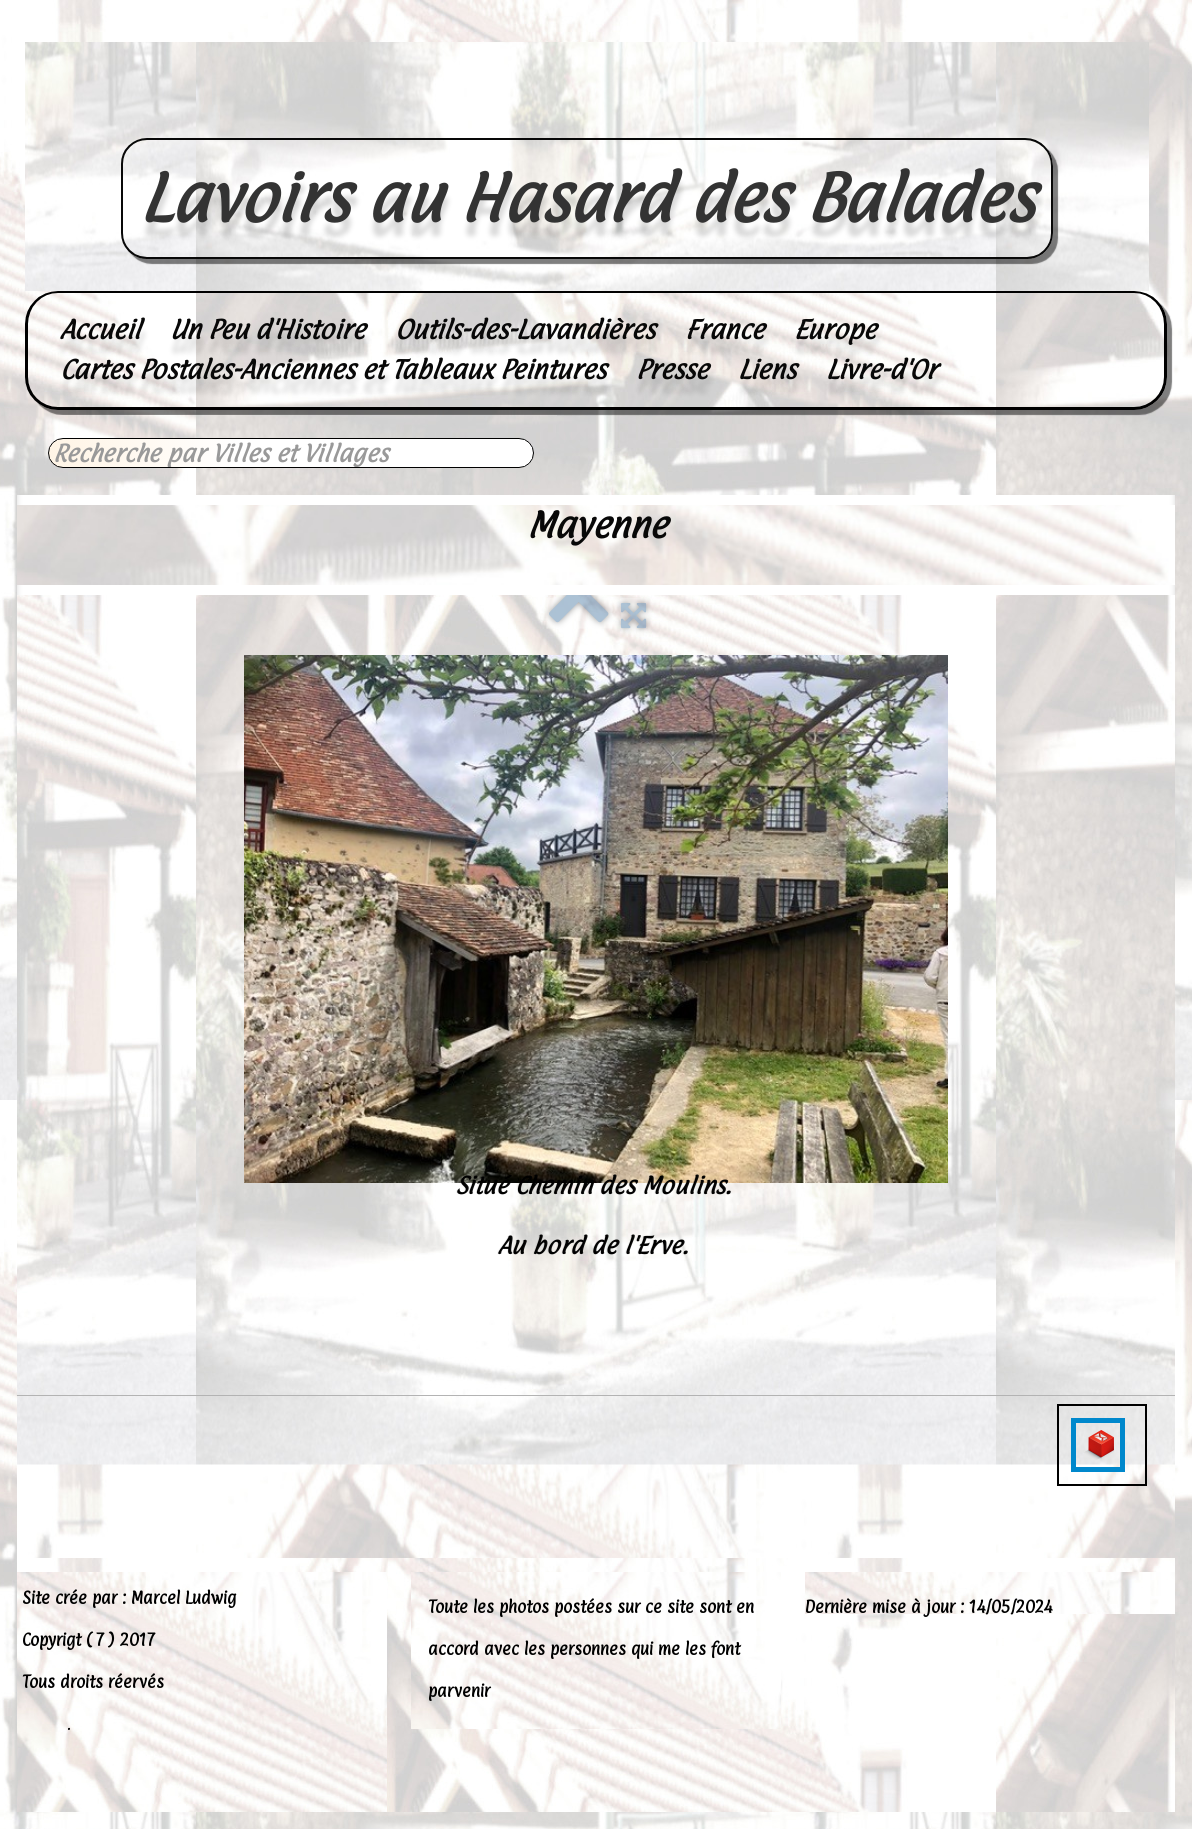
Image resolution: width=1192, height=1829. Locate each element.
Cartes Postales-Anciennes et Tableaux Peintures (333, 369)
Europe (835, 329)
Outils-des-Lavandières (525, 329)
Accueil (100, 329)
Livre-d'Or (881, 369)
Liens (767, 369)
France (724, 329)
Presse (672, 369)
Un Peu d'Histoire (267, 329)
